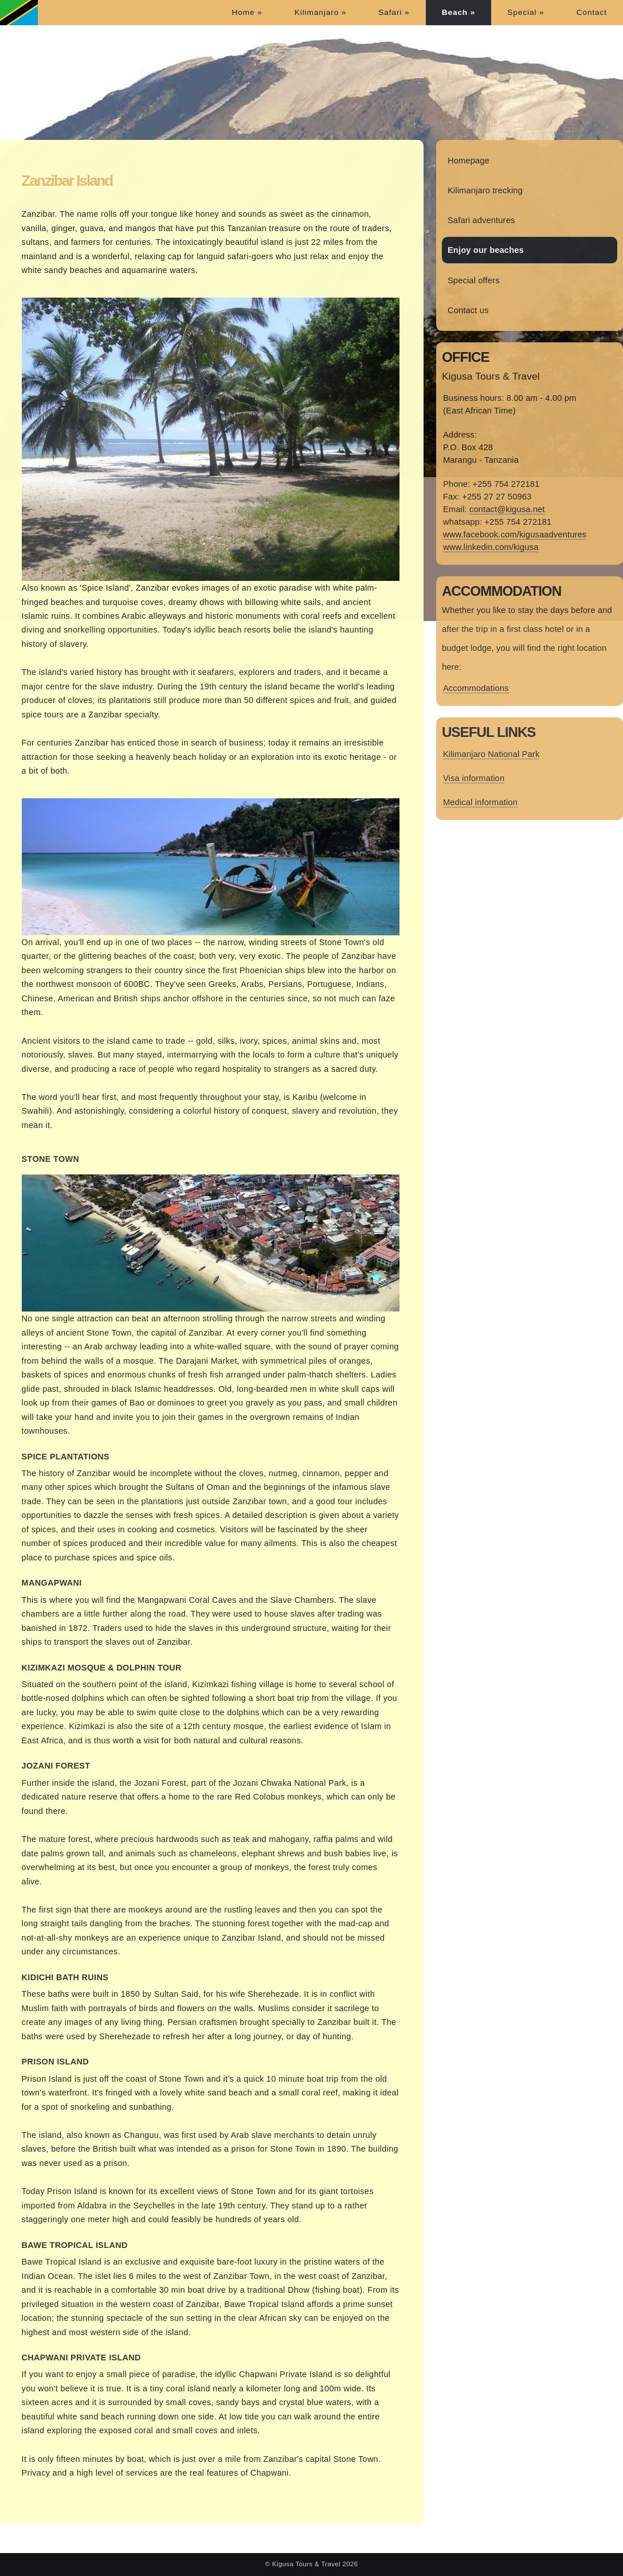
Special (525, 12)
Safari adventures (481, 220)
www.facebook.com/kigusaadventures (514, 534)
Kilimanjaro (321, 12)
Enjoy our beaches (486, 250)
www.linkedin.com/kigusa (491, 547)
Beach (459, 12)
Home (247, 12)
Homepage (468, 160)
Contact (592, 12)
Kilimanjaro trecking (485, 190)
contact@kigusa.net (507, 509)
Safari (393, 12)
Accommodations (476, 688)
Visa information (473, 778)
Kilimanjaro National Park (491, 754)
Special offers (474, 280)
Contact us (468, 310)
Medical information (480, 802)
